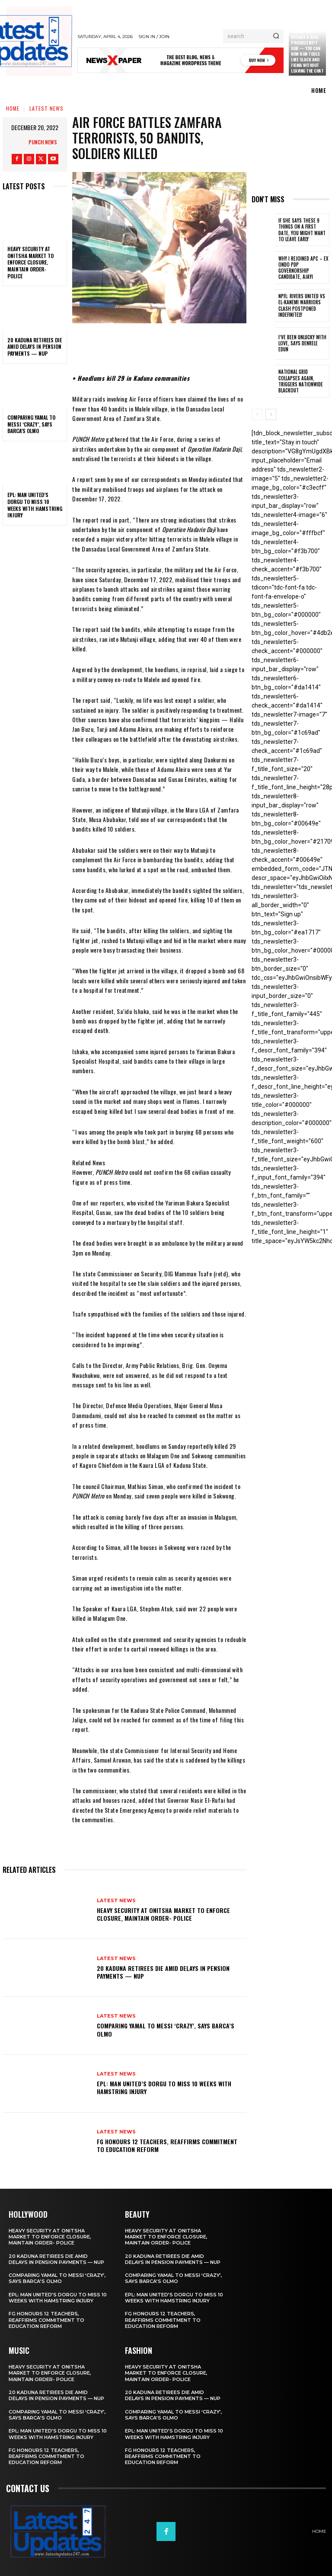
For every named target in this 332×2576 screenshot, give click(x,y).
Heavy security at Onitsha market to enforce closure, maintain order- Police (30, 262)
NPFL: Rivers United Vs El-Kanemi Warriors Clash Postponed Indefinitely (301, 305)
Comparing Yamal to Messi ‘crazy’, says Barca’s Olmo (31, 424)
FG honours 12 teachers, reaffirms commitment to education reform (167, 2145)
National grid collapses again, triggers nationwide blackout (300, 381)
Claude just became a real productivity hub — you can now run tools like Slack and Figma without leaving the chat (307, 51)
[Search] (276, 36)
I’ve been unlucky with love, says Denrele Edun (302, 343)
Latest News (46, 108)
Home (12, 108)
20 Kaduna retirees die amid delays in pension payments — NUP (34, 346)
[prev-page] (257, 414)
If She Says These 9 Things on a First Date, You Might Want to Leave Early (302, 229)
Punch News (43, 142)
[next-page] (270, 414)
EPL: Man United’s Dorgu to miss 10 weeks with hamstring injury (34, 505)
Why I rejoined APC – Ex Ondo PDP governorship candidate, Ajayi (303, 268)
